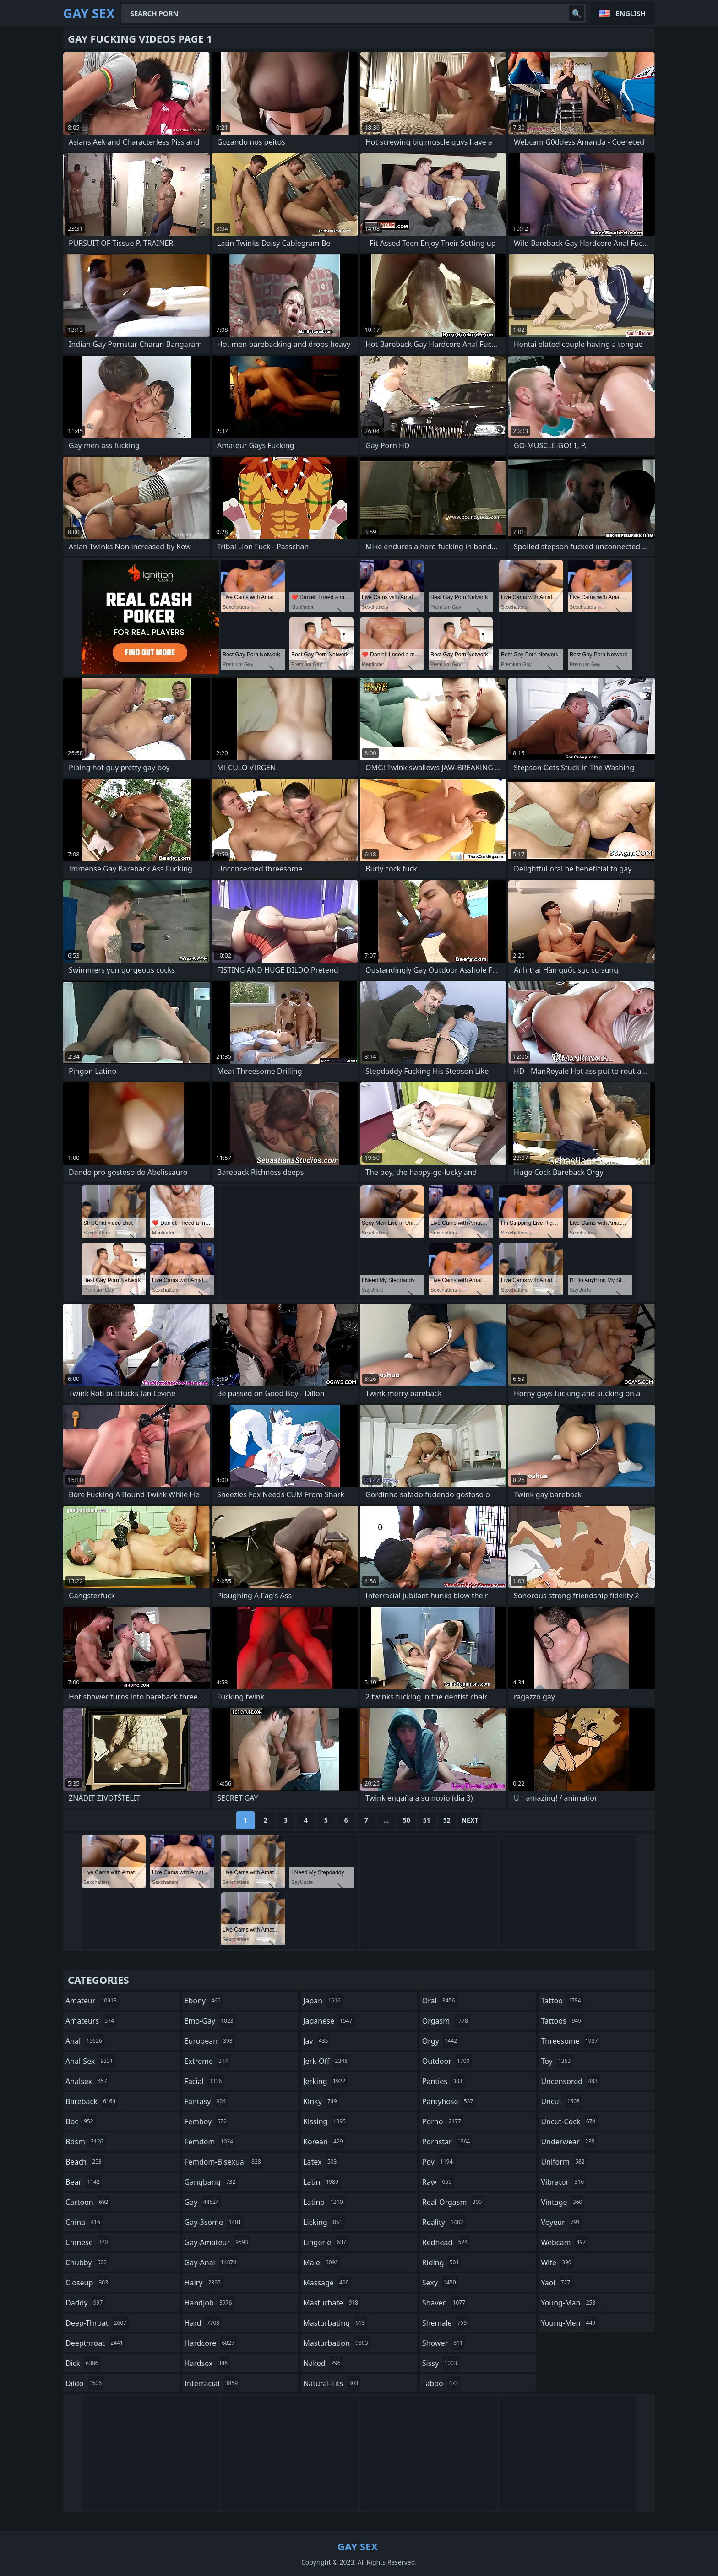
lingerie (325, 2242)
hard (203, 2323)
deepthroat (95, 2343)
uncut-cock (569, 2121)
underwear (569, 2141)
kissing (325, 2121)
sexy (440, 2282)
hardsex (207, 2363)
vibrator (563, 2182)
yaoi (556, 2282)
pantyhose (449, 2101)
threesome (570, 2041)
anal (84, 2041)
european (210, 2041)
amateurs (90, 2021)
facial (204, 2081)
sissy (440, 2363)
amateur (92, 2001)
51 (426, 1820)
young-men (569, 2323)
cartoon (87, 2202)
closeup (87, 2282)
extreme (207, 2061)
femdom (210, 2141)
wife (557, 2262)
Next (470, 1820)
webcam (564, 2242)
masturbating (335, 2323)
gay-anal (212, 2262)
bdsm (85, 2141)
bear (83, 2182)
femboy (207, 2121)
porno (442, 2121)
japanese (328, 2021)
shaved (445, 2303)
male (321, 2262)
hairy (204, 2282)
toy (557, 2061)
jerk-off (326, 2061)
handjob (209, 2303)
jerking (325, 2081)
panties (443, 2081)
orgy (441, 2041)
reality (444, 2222)
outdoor (447, 2061)
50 (406, 1820)
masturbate (331, 2303)
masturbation (336, 2343)
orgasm (446, 2021)
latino (324, 2202)
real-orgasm (453, 2202)
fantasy (206, 2101)
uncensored (570, 2081)
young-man (569, 2303)
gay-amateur (217, 2242)
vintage (562, 2202)
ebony (204, 2001)
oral (439, 2001)
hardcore (211, 2343)
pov (438, 2162)
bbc (80, 2121)
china (84, 2222)
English (631, 13)
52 (447, 1820)
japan (323, 2001)
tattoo (562, 2001)
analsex (87, 2081)
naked (323, 2363)
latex (321, 2162)
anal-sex (90, 2061)
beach (84, 2162)
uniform (564, 2162)
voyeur (561, 2222)
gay (203, 2202)
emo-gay (210, 2021)
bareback (91, 2101)
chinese (87, 2242)
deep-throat (97, 2323)
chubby (87, 2262)
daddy (85, 2303)
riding (442, 2262)
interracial (212, 2383)
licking (323, 2222)
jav (316, 2041)
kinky (321, 2101)
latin (322, 2182)
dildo (84, 2383)
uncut (561, 2101)
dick (83, 2363)
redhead (446, 2242)
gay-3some (214, 2222)
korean (324, 2141)
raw (438, 2182)
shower (443, 2343)
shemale (445, 2323)
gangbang (211, 2182)
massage (327, 2282)
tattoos (562, 2021)
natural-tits (331, 2383)
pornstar (447, 2141)
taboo (441, 2383)
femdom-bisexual (224, 2162)
